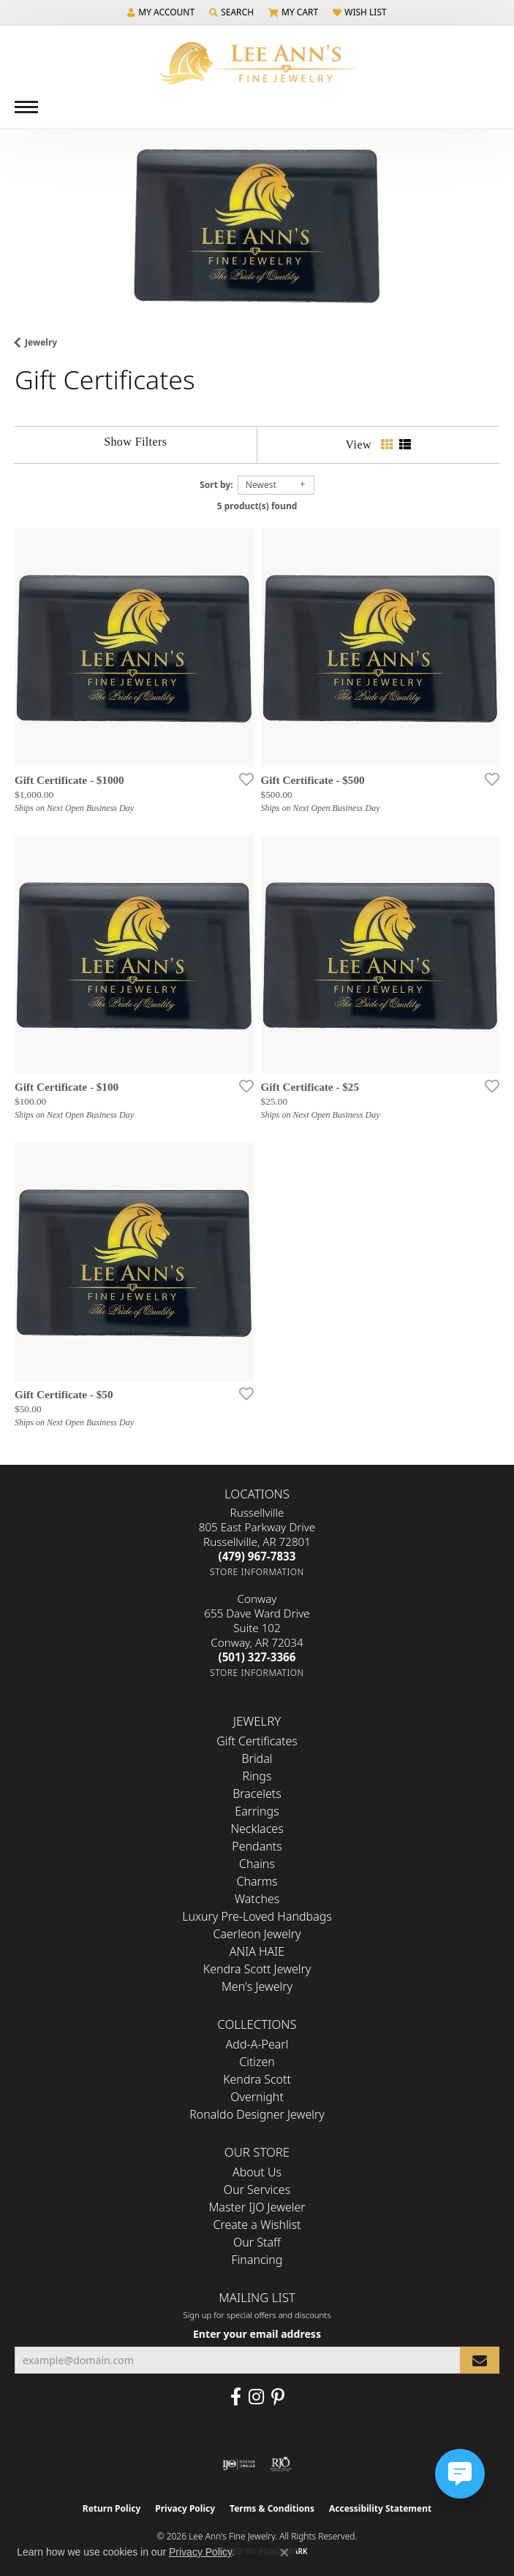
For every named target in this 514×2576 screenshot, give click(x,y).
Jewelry (41, 342)
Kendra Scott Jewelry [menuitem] (257, 1969)
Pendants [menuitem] (256, 1846)
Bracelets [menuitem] (257, 1794)
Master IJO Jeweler (256, 2207)
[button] (160, 12)
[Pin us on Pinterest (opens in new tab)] (277, 2397)
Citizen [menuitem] (257, 2062)
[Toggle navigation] (26, 107)
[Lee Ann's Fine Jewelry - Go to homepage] (257, 63)
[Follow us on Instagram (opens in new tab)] (256, 2397)
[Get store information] (257, 1572)
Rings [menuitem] (257, 1776)
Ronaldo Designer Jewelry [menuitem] (256, 2114)
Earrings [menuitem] (257, 1811)
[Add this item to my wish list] (242, 778)
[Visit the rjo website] (281, 2464)
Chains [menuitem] (257, 1864)
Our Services (257, 2189)
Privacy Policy (185, 2508)
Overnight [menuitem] (257, 2097)
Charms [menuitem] (256, 1881)
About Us (257, 2172)
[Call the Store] (257, 1556)
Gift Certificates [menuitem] (257, 1741)
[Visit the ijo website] (238, 2464)
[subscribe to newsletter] (479, 2360)
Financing (257, 2260)
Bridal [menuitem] (257, 1758)
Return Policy (112, 2508)
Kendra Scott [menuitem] (257, 2079)
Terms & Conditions (272, 2508)
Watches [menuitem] (257, 1899)
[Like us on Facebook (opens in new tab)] (235, 2397)
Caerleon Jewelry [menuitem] (257, 1934)
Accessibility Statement (380, 2508)
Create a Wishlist (257, 2225)
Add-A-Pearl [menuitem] (257, 2044)
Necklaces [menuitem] (256, 1829)
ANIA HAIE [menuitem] (257, 1951)
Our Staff (257, 2242)
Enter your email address (257, 2334)
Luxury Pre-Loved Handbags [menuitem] (257, 1916)
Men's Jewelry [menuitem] (257, 1986)
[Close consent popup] (284, 2552)
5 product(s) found (257, 506)
